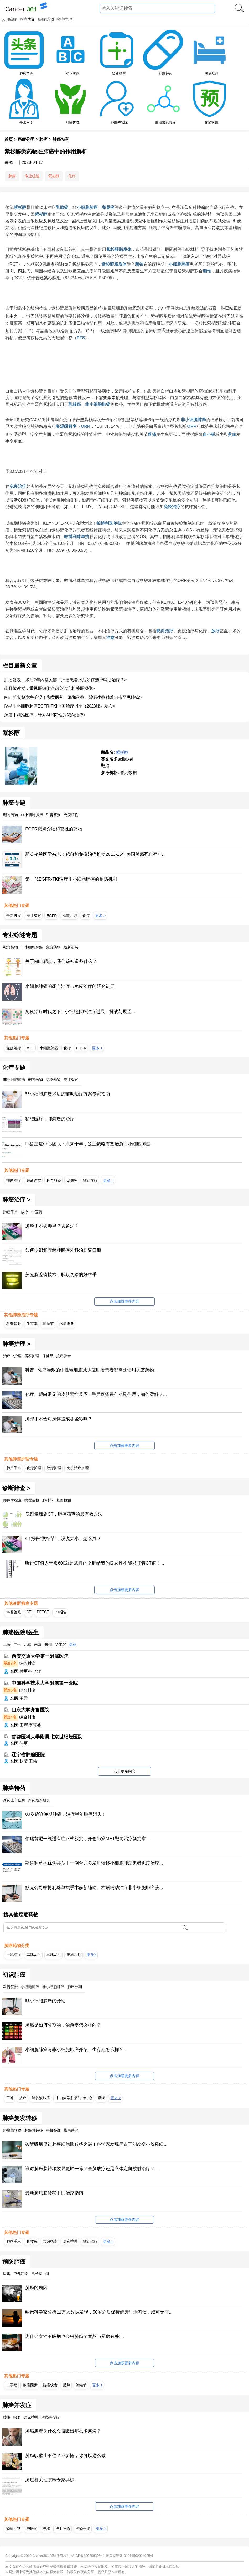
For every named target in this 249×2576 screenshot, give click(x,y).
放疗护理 (53, 1468)
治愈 (110, 637)
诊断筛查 (119, 73)
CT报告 (60, 1612)
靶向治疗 (165, 631)
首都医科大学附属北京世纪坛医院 (47, 1736)
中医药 (32, 2528)
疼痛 (152, 434)
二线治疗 (34, 1954)
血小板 (209, 434)
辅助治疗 (13, 1180)
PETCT (43, 1612)
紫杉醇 (53, 176)
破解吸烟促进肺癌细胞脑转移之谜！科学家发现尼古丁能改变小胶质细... (96, 2144)
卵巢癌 (108, 207)
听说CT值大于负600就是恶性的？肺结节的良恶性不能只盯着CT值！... (94, 1563)
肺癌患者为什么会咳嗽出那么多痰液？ (63, 2431)
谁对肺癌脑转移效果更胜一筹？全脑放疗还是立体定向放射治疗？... (91, 2168)
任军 (23, 1743)
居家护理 (70, 2241)
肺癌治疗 (212, 73)
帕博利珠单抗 (109, 523)
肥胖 (66, 2385)
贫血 (232, 434)
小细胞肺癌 (49, 1048)
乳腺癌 (62, 207)
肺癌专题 (13, 803)
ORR (85, 426)
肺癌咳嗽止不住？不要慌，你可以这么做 (65, 2455)
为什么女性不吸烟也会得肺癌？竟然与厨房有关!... (74, 2336)
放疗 (215, 631)
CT (29, 1612)
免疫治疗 (17, 486)
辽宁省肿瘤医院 (28, 1754)
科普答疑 (53, 1180)
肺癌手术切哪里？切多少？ (52, 1225)
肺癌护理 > (16, 1344)
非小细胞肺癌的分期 (45, 2000)
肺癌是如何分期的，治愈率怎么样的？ (63, 2025)
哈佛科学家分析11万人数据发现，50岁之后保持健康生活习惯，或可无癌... (99, 2312)
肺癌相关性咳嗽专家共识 (49, 2479)
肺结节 (48, 1323)
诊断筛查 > (16, 1488)
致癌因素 (30, 2385)
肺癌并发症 (119, 122)
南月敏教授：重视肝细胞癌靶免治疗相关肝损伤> (49, 688)
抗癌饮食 (50, 2385)
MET (30, 1048)
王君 (23, 1698)
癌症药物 (46, 19)
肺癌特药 (165, 73)
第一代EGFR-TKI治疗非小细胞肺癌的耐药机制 (71, 879)
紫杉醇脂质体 (118, 249)
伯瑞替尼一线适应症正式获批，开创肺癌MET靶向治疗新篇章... (87, 1838)
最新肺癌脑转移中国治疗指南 (54, 2193)
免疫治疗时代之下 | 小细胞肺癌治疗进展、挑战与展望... (80, 1011)
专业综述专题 (19, 935)
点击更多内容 (124, 1771)
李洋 (37, 1671)
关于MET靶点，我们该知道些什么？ (61, 961)
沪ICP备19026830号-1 (88, 2556)
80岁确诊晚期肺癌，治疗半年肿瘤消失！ (65, 1814)
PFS (81, 337)
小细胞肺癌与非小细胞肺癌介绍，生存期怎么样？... (76, 2049)
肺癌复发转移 (165, 122)
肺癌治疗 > (16, 1200)
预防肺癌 (212, 122)
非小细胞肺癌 (97, 404)
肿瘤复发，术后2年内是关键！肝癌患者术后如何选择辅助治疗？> (65, 680)
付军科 (25, 1671)
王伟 (33, 1761)
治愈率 (72, 1180)
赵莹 (23, 1761)
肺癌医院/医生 (20, 1632)
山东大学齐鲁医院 (30, 1709)
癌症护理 (64, 19)
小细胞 (83, 207)
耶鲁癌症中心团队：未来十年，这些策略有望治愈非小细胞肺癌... (89, 1144)
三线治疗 (53, 1954)
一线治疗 (13, 1954)
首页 (8, 139)
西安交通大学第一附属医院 (40, 1656)
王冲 (10, 2098)
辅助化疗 (90, 1180)
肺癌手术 (13, 1468)
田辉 (23, 1725)
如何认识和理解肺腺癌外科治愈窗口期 (63, 1250)
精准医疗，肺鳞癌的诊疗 (49, 1118)
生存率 (32, 1323)
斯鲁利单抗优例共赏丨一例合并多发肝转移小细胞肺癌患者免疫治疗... (94, 1863)
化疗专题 (13, 1068)
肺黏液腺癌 (41, 2098)
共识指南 (50, 2241)
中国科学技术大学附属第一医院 (45, 1683)
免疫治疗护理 (78, 1468)
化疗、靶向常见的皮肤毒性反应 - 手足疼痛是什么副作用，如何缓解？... (96, 1394)
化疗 (72, 176)
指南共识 (69, 915)
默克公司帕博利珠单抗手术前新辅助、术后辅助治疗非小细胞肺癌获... (94, 1887)
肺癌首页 (26, 73)
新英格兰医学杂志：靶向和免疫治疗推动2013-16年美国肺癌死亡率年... (95, 854)
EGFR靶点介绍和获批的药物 (53, 829)
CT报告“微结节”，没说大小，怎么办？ (63, 1538)
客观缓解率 (66, 426)
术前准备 (66, 1323)
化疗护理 (34, 1468)
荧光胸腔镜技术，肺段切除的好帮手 (61, 1274)
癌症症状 (13, 2528)
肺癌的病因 (36, 2287)
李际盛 (35, 1725)
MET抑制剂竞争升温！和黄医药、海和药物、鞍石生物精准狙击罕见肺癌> (73, 697)
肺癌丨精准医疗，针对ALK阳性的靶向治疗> (45, 715)
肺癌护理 (73, 122)
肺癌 (43, 139)
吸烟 (101, 2098)
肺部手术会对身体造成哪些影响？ (58, 1418)
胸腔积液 (63, 2528)
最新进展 (13, 915)
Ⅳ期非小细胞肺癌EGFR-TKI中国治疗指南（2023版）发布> (59, 706)
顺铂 (139, 264)
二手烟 (11, 2385)
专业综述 (32, 176)
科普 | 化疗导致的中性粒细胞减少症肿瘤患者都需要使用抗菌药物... (91, 1369)
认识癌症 (9, 19)
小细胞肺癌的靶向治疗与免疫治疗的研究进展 (70, 986)
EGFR (51, 915)
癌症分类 (26, 139)
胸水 (46, 2528)
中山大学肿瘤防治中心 (74, 2098)
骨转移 (32, 2241)
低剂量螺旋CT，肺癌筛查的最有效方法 (63, 1514)
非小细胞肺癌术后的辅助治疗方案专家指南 (67, 1093)
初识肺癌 (73, 73)
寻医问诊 (26, 122)
